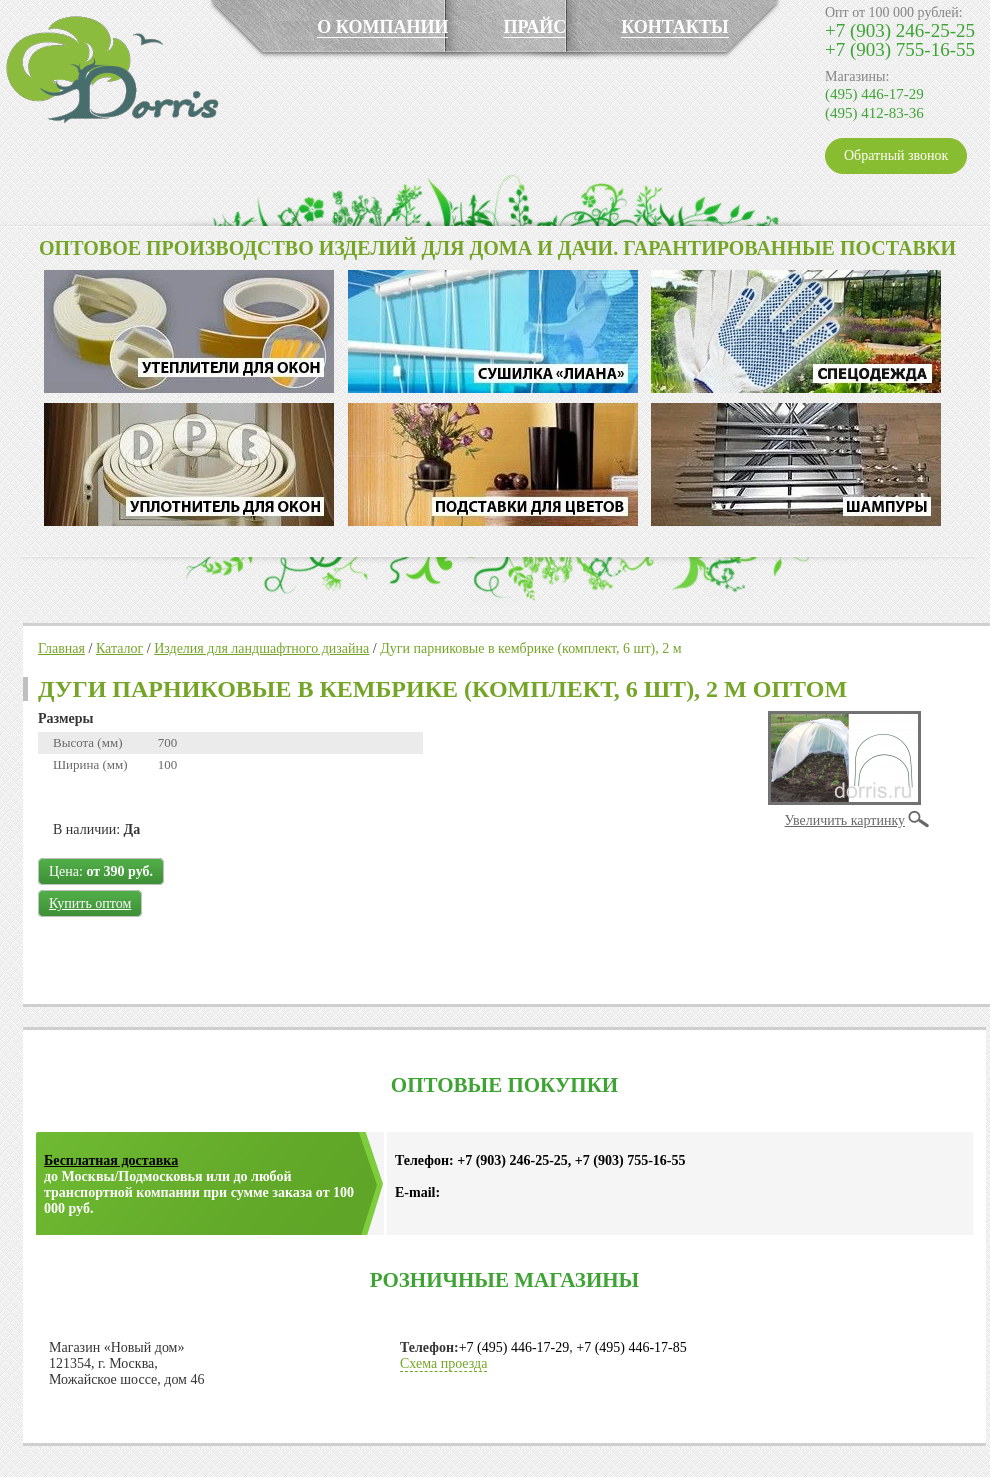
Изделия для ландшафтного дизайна (261, 648)
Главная (61, 648)
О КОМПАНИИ (382, 27)
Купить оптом (90, 903)
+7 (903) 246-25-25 (900, 30)
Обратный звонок (896, 155)
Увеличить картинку (845, 820)
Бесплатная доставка (111, 1160)
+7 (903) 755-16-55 (900, 49)
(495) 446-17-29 (874, 94)
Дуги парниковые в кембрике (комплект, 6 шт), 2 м (530, 648)
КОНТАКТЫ (674, 27)
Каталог (119, 648)
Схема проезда (443, 1363)
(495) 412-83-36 (874, 113)
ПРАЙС (534, 27)
